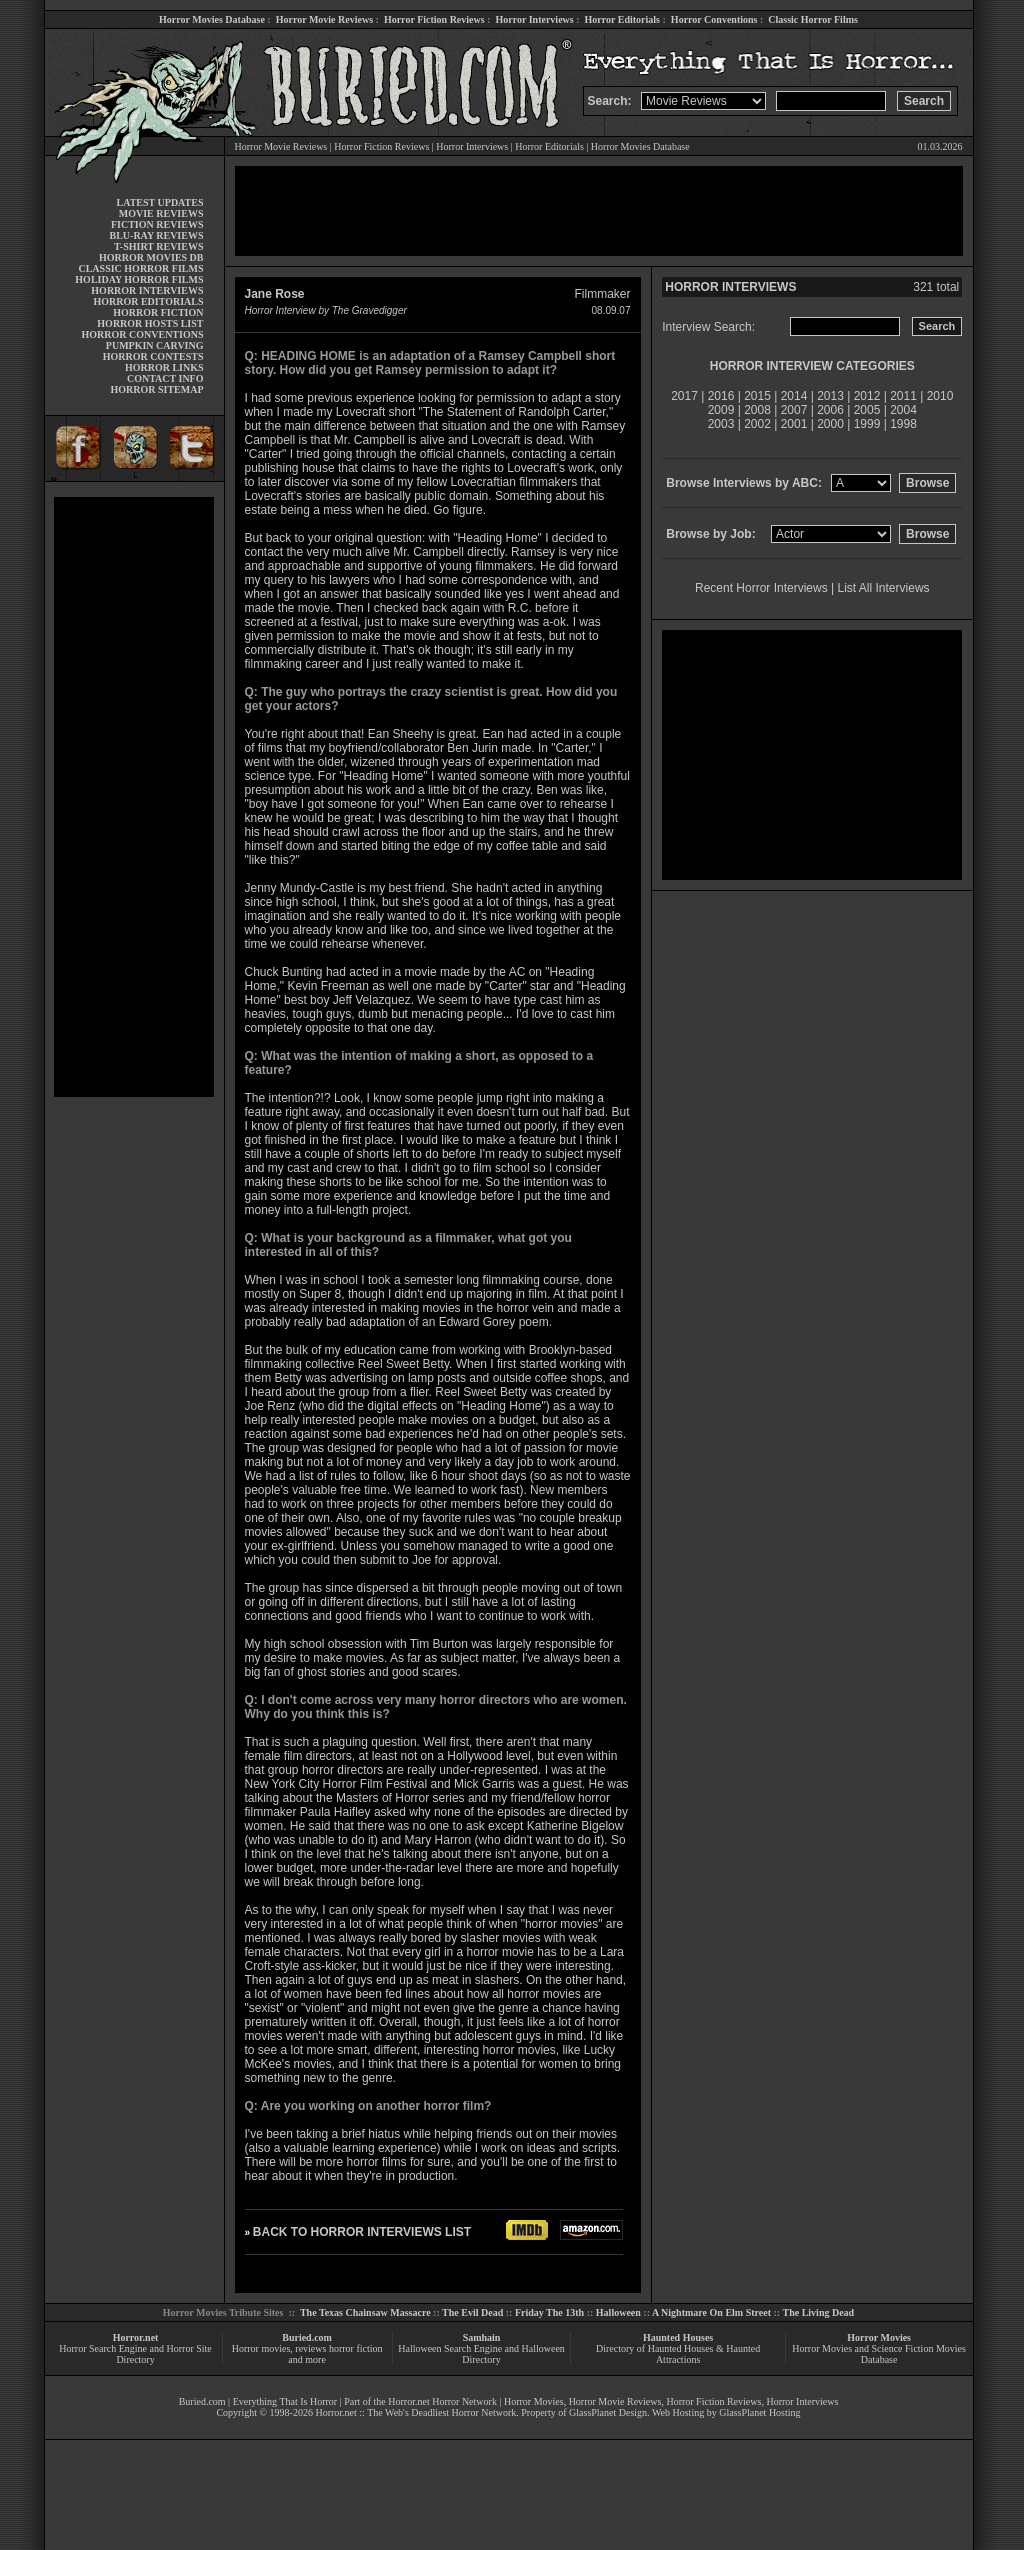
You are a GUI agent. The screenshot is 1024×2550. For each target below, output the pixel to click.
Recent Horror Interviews (761, 588)
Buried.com (307, 2337)
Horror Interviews (534, 19)
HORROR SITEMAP (156, 389)
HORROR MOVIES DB (151, 257)
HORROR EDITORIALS (148, 301)
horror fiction (356, 2348)
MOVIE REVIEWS (161, 213)
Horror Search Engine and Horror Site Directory (135, 2354)
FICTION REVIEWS (157, 224)
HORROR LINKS (164, 367)
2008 (757, 410)
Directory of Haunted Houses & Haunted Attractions (678, 2354)
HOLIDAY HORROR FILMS (139, 279)
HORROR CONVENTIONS (143, 334)
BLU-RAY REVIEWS (156, 235)
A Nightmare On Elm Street (711, 2312)
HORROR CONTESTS (153, 356)
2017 (684, 396)
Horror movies (261, 2348)
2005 (867, 410)
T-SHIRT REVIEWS (158, 246)
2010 (940, 396)
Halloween (618, 2312)
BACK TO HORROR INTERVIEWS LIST (362, 2232)
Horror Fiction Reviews (434, 19)
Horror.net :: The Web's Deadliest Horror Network (415, 2412)
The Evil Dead (472, 2312)
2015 (757, 396)
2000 (830, 424)
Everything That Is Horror (285, 2401)
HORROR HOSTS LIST (150, 323)
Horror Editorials (622, 19)
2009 (721, 410)
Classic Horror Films (813, 19)
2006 (830, 410)
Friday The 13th (549, 2312)
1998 (903, 424)
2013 (830, 396)
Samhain (482, 2337)
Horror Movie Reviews (324, 19)
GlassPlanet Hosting (759, 2412)
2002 (757, 424)
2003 (721, 424)
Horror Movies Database (212, 19)
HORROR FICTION (158, 312)
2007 (794, 410)
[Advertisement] (134, 797)
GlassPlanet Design (608, 2412)
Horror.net (136, 2337)
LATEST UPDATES (160, 202)
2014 (794, 396)
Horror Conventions (714, 19)
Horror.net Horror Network (442, 2401)
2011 (903, 396)
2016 (721, 396)
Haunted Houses (678, 2337)
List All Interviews (884, 588)
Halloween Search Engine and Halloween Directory (481, 2354)
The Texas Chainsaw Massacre (365, 2312)
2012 (867, 396)
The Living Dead (819, 2312)
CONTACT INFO (165, 378)
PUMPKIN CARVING (155, 345)
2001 (794, 424)
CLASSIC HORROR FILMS (140, 268)
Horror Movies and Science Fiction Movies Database (879, 2354)
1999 (867, 424)
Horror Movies (879, 2337)
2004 (903, 410)
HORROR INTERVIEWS (147, 290)
